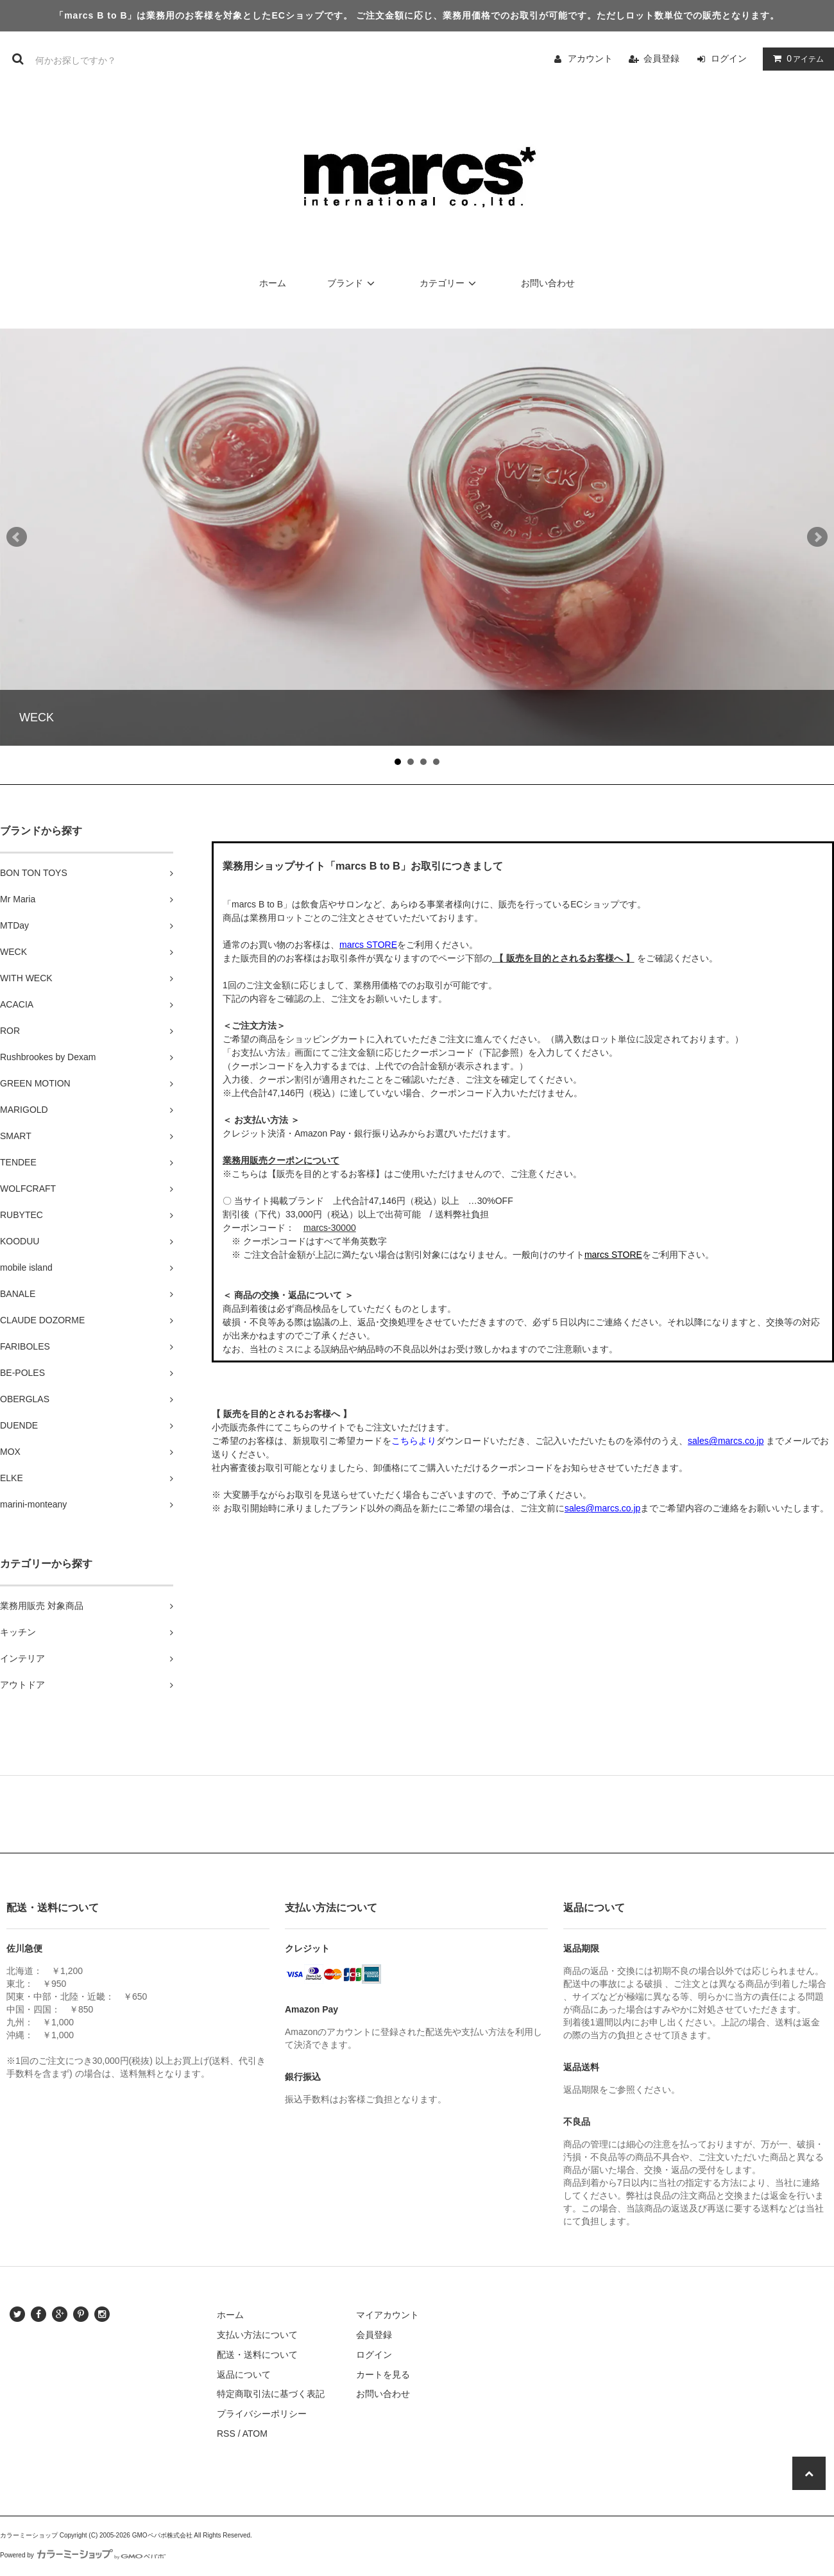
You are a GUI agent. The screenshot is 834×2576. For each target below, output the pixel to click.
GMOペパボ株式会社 (162, 2535)
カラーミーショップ (29, 2535)
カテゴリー (450, 283)
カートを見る (383, 2374)
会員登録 (661, 58)
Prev (16, 537)
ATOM (255, 2433)
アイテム (795, 58)
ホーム (272, 283)
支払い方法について (257, 2335)
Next (817, 537)
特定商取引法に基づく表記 (271, 2394)
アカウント (590, 58)
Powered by (83, 2555)
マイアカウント (387, 2315)
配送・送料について (257, 2354)
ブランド (353, 283)
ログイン (729, 58)
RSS (226, 2433)
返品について (244, 2374)
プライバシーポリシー (262, 2414)
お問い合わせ (548, 283)
